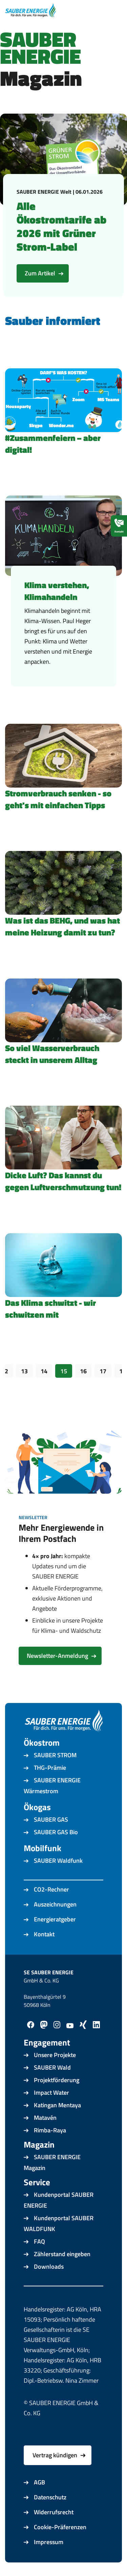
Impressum (48, 2541)
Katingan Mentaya (57, 2105)
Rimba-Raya (50, 2130)
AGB (39, 2482)
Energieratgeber (55, 1919)
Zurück (24, 1395)
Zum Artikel (40, 273)
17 (103, 1370)
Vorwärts (102, 1395)
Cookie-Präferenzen (60, 2527)
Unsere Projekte (55, 2054)
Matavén (45, 2117)
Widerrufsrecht (53, 2512)
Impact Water (51, 2092)
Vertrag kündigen (55, 2455)
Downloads (49, 2266)
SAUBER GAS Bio (56, 1832)
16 (83, 1370)
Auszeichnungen (55, 1904)
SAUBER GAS (51, 1819)
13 (24, 1370)
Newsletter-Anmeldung (57, 1655)
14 (44, 1370)
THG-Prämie (50, 1767)
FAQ (39, 2241)
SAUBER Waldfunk (58, 1860)
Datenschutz (50, 2497)
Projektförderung (56, 2080)
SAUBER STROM (55, 1755)
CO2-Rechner (51, 1889)
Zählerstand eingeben (62, 2254)
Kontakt (44, 1934)
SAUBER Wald (52, 2067)
